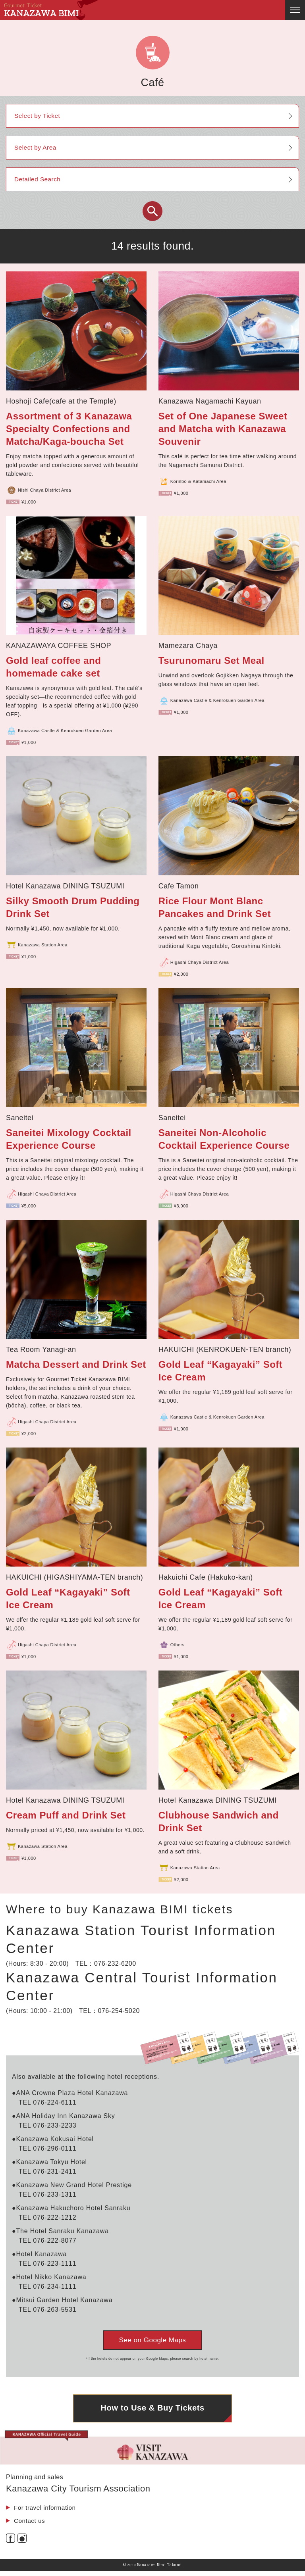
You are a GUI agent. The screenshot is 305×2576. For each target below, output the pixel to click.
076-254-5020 (119, 2010)
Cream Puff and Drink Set (65, 1815)
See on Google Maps (152, 2340)
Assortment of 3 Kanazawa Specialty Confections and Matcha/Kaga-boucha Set (69, 429)
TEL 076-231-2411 (48, 2171)
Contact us (30, 2525)
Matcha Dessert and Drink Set (76, 1364)
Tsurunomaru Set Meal (211, 660)
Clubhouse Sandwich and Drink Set (218, 1821)
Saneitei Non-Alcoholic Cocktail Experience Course (224, 1139)
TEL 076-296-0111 (48, 2148)
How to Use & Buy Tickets (153, 2412)
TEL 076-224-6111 (48, 2102)
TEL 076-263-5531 (48, 2309)
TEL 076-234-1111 (48, 2286)
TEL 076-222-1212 (48, 2217)
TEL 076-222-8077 (48, 2240)
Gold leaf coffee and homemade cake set (53, 667)
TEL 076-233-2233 (48, 2125)
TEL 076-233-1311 (48, 2194)
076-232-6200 (115, 1963)
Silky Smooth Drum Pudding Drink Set (73, 907)
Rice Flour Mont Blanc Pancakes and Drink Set (214, 907)
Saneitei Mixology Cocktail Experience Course (68, 1139)
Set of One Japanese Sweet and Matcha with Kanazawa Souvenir (223, 429)
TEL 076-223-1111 (48, 2263)
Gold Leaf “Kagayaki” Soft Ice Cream (220, 1370)
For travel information (46, 2512)
